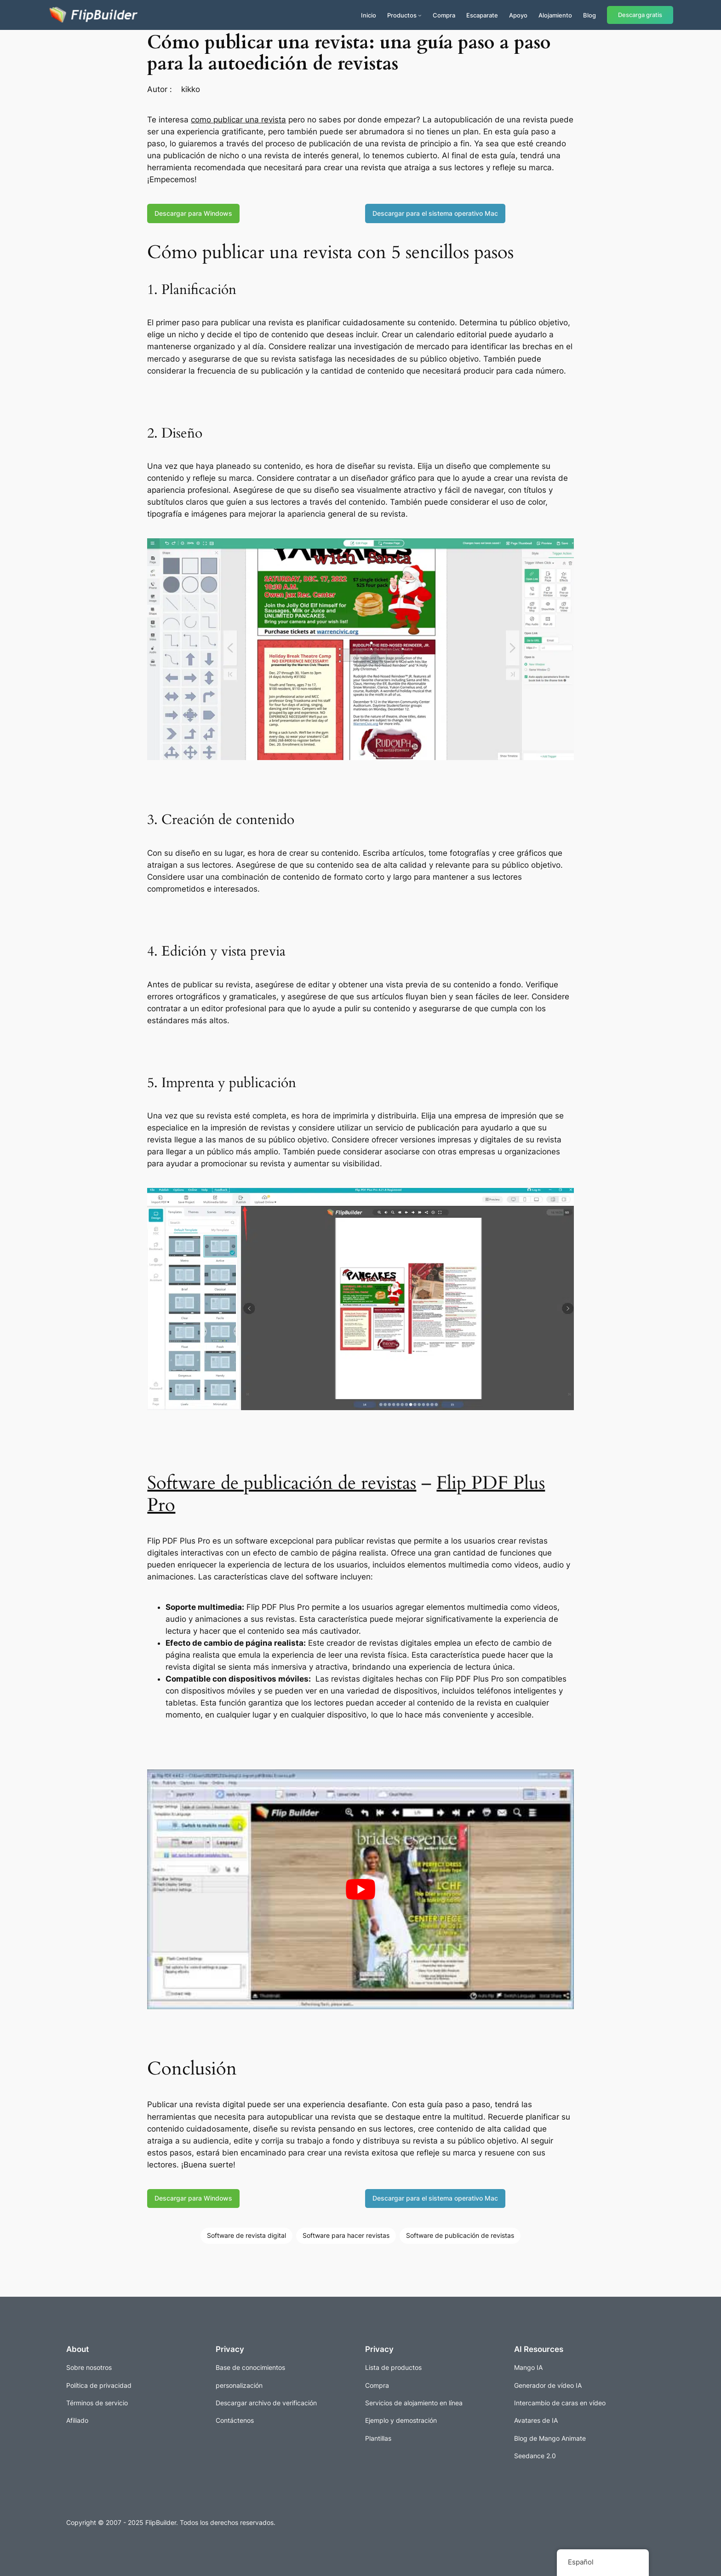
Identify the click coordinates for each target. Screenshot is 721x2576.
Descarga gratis (640, 15)
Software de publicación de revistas (281, 1483)
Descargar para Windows (193, 213)
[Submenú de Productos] (420, 15)
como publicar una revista (238, 119)
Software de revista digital (246, 2235)
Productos (402, 15)
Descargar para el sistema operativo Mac (435, 213)
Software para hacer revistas (346, 2235)
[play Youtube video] (360, 1889)
